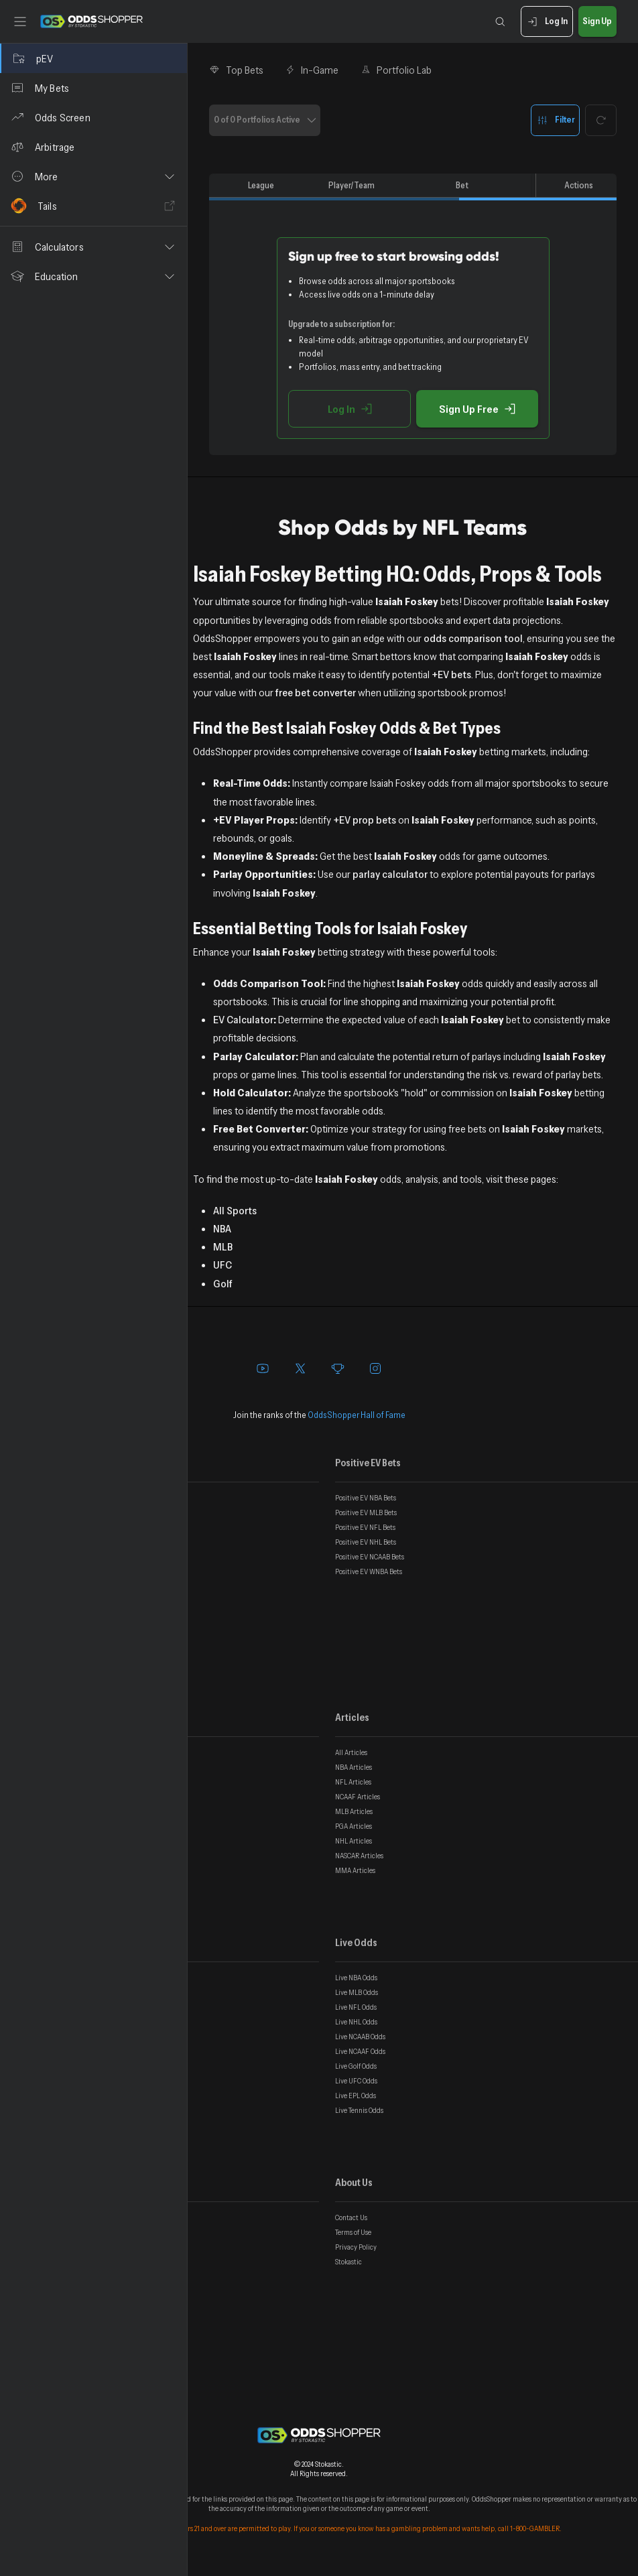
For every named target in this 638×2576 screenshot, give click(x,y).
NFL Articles (353, 1782)
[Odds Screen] (93, 117)
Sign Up (597, 22)
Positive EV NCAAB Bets (369, 1556)
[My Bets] (93, 88)
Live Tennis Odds (359, 2110)
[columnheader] (226, 186)
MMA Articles (355, 1870)
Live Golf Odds (356, 2066)
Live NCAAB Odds (360, 2036)
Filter (555, 120)
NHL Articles (353, 1841)
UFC (222, 1264)
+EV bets (451, 674)
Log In (546, 22)
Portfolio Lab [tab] (396, 69)
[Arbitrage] (93, 147)
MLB (223, 1246)
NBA (222, 1228)
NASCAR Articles (359, 1855)
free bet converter (315, 692)
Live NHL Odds (356, 2021)
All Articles (351, 1752)
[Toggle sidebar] (20, 21)
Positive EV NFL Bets (365, 1527)
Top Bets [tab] (236, 69)
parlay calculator (390, 874)
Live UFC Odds (356, 2080)
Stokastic (348, 2261)
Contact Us (351, 2217)
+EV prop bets (364, 819)
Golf (223, 1283)
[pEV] (93, 58)
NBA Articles (353, 1767)
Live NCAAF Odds (360, 2051)
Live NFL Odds (356, 2007)
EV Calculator (243, 1019)
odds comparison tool (473, 638)
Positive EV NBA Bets (365, 1497)
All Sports (235, 1210)
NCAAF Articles (357, 1796)
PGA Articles (353, 1826)
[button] (93, 176)
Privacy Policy (356, 2247)
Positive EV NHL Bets (365, 1542)
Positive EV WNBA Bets (368, 1571)
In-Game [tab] (312, 69)
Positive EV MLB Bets (366, 1512)
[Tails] (93, 205)
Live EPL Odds (355, 2095)
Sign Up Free (477, 409)
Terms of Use (353, 2232)
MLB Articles (354, 1811)
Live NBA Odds (356, 1977)
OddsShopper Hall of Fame (356, 1414)
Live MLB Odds (356, 1992)
